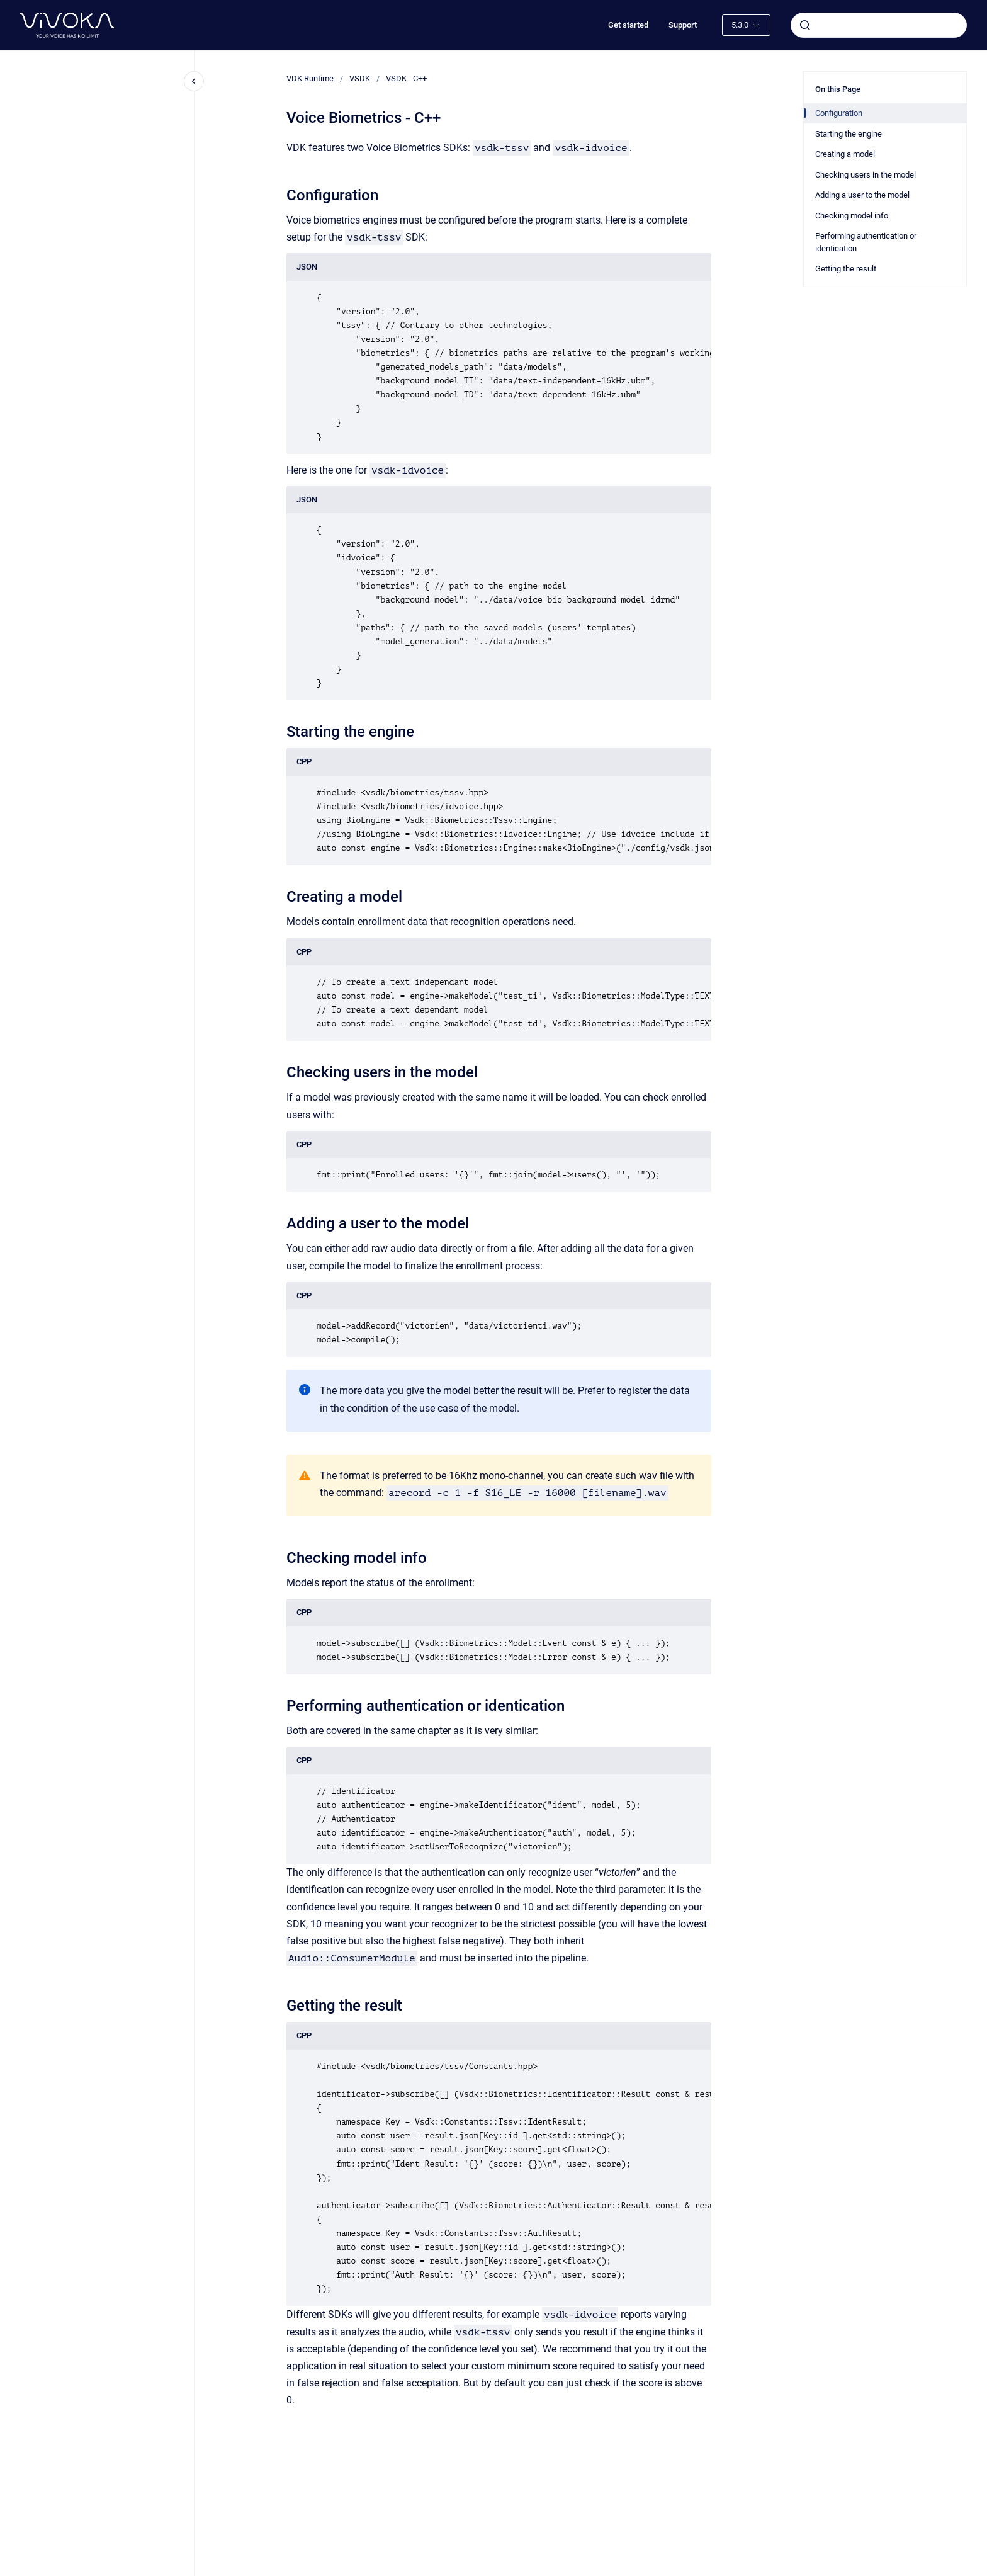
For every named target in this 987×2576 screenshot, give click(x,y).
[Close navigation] (194, 81)
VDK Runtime (310, 78)
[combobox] (878, 25)
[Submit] (805, 25)
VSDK (359, 78)
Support (682, 25)
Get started (628, 25)
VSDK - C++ (406, 78)
